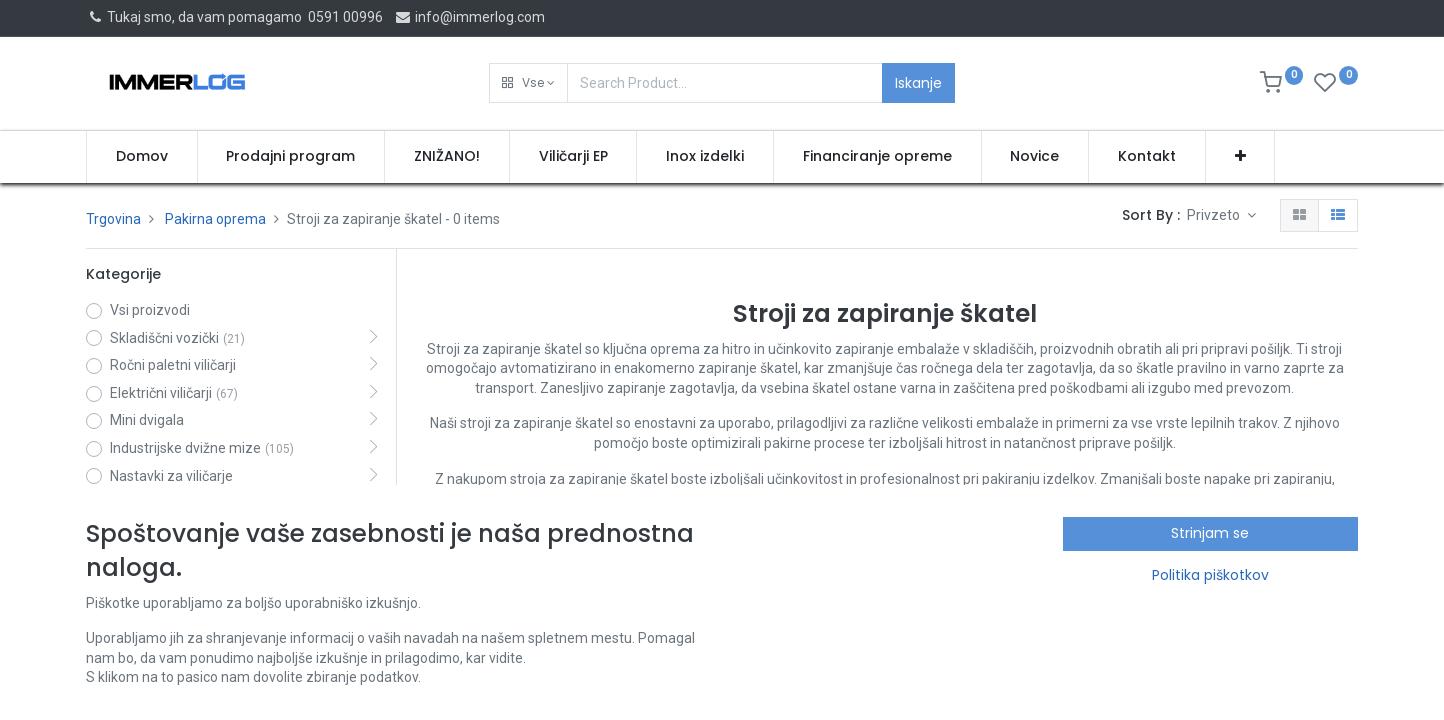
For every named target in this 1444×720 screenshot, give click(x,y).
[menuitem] (142, 157)
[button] (528, 83)
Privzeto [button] (1215, 215)
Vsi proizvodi (150, 310)
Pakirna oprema (215, 219)
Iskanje (918, 83)
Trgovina (113, 219)
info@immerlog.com (469, 17)
